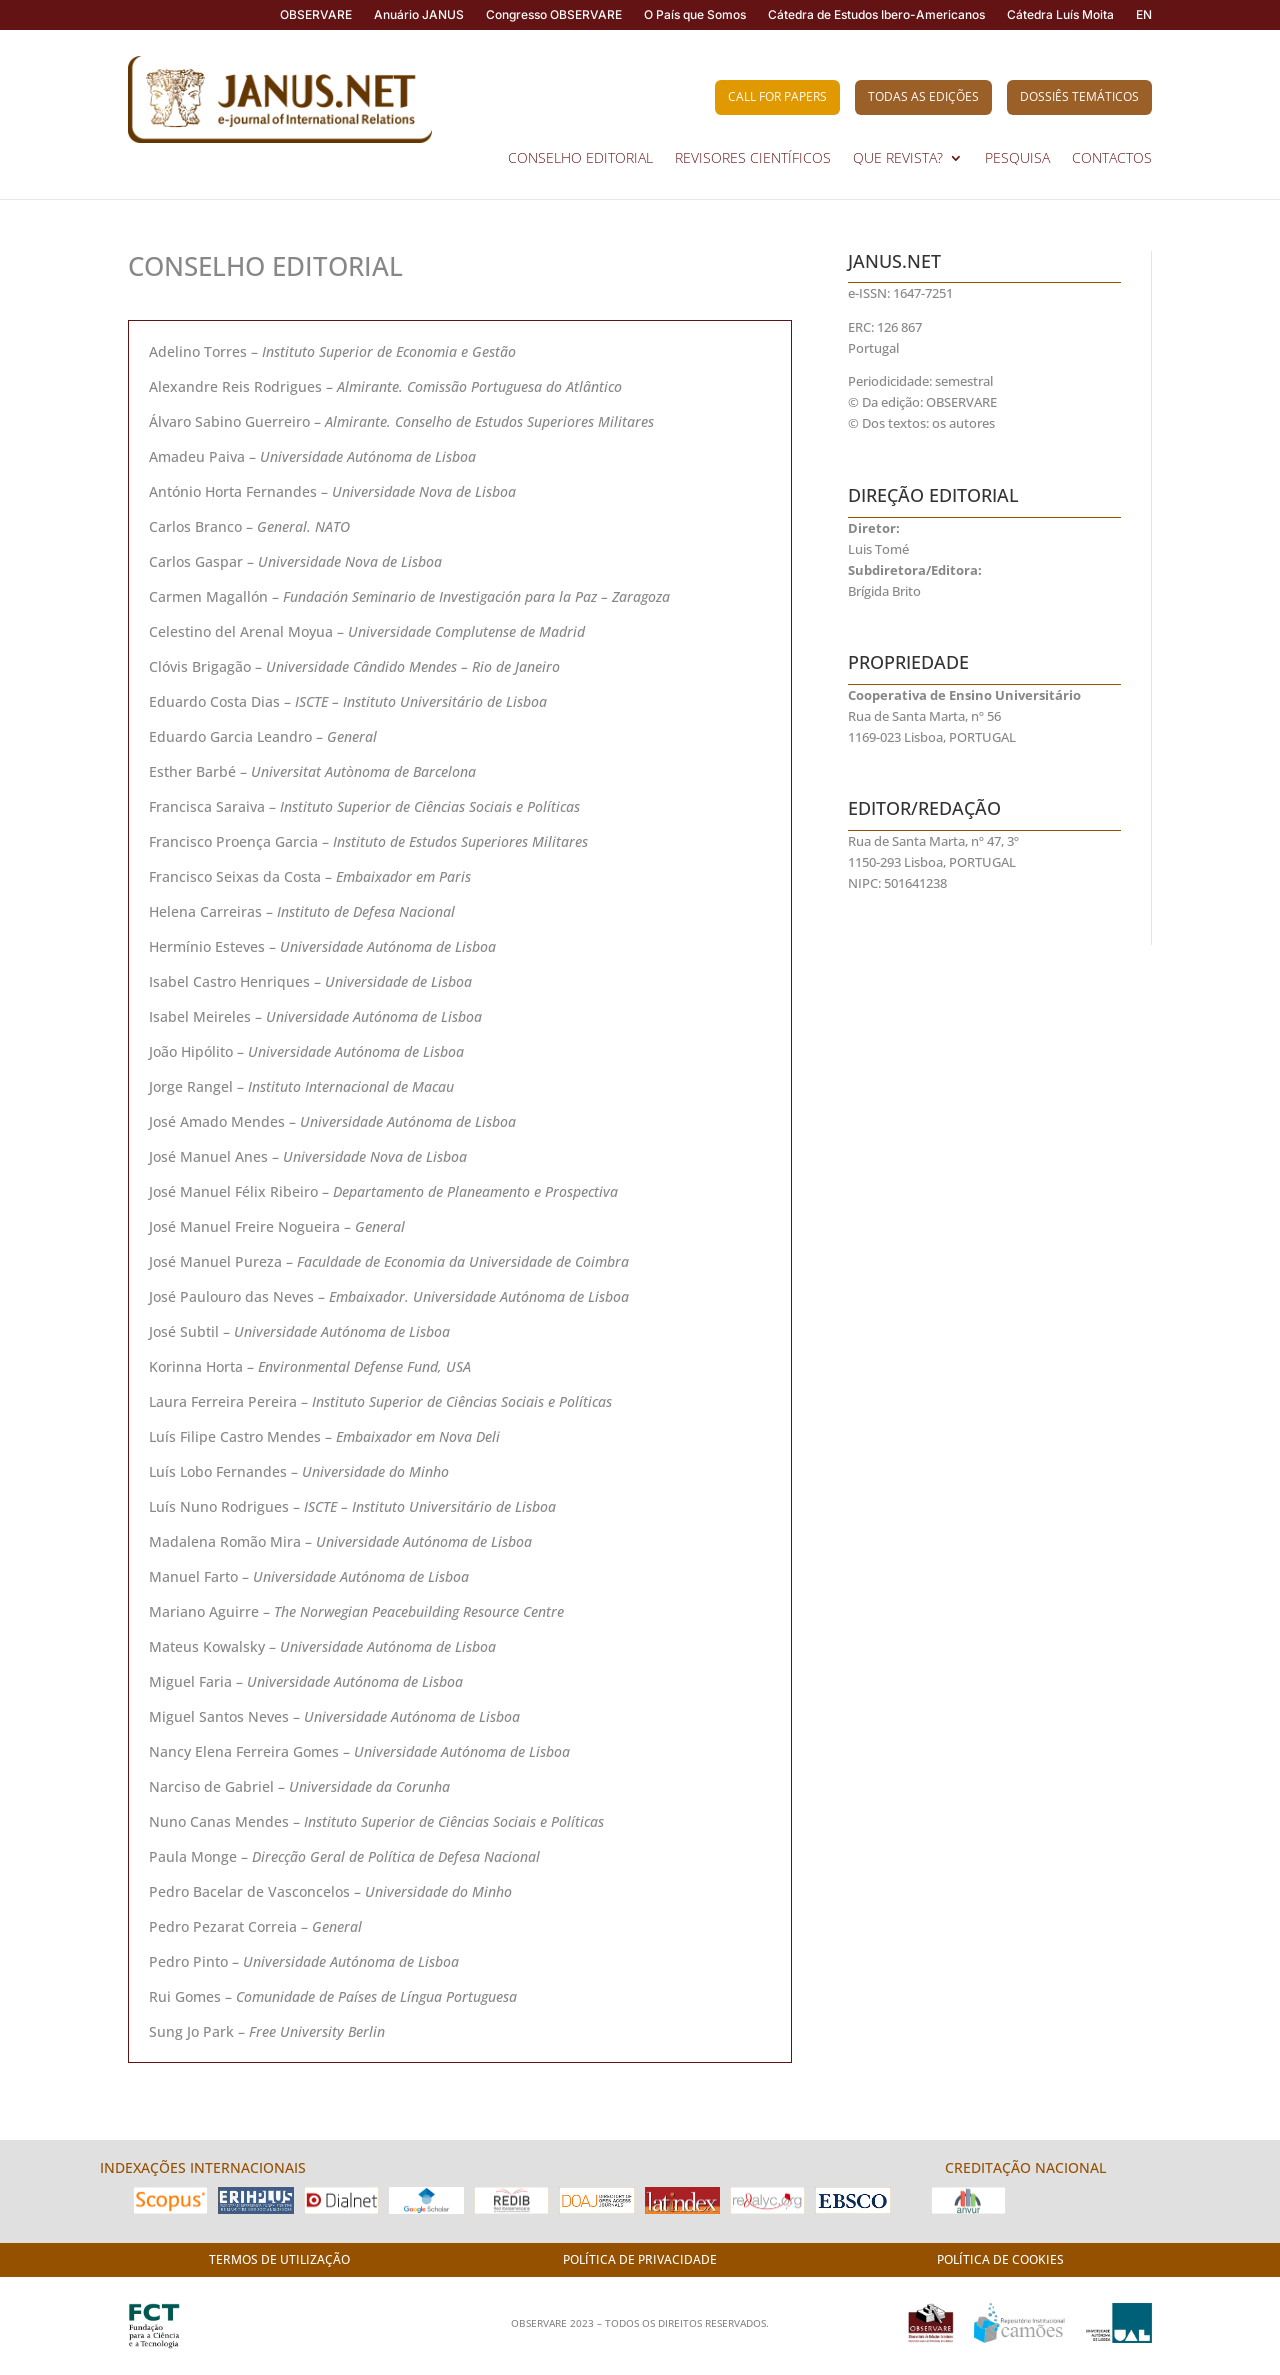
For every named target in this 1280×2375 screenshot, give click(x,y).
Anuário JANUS (419, 15)
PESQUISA (1017, 159)
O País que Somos (695, 15)
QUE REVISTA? (898, 159)
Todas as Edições (923, 96)
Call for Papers (777, 96)
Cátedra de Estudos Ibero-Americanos (876, 15)
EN (1144, 15)
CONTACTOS (1112, 159)
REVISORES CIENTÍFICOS (753, 159)
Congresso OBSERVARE (554, 15)
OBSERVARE (316, 15)
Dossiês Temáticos (1079, 96)
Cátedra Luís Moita (1060, 15)
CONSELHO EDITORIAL (580, 159)
